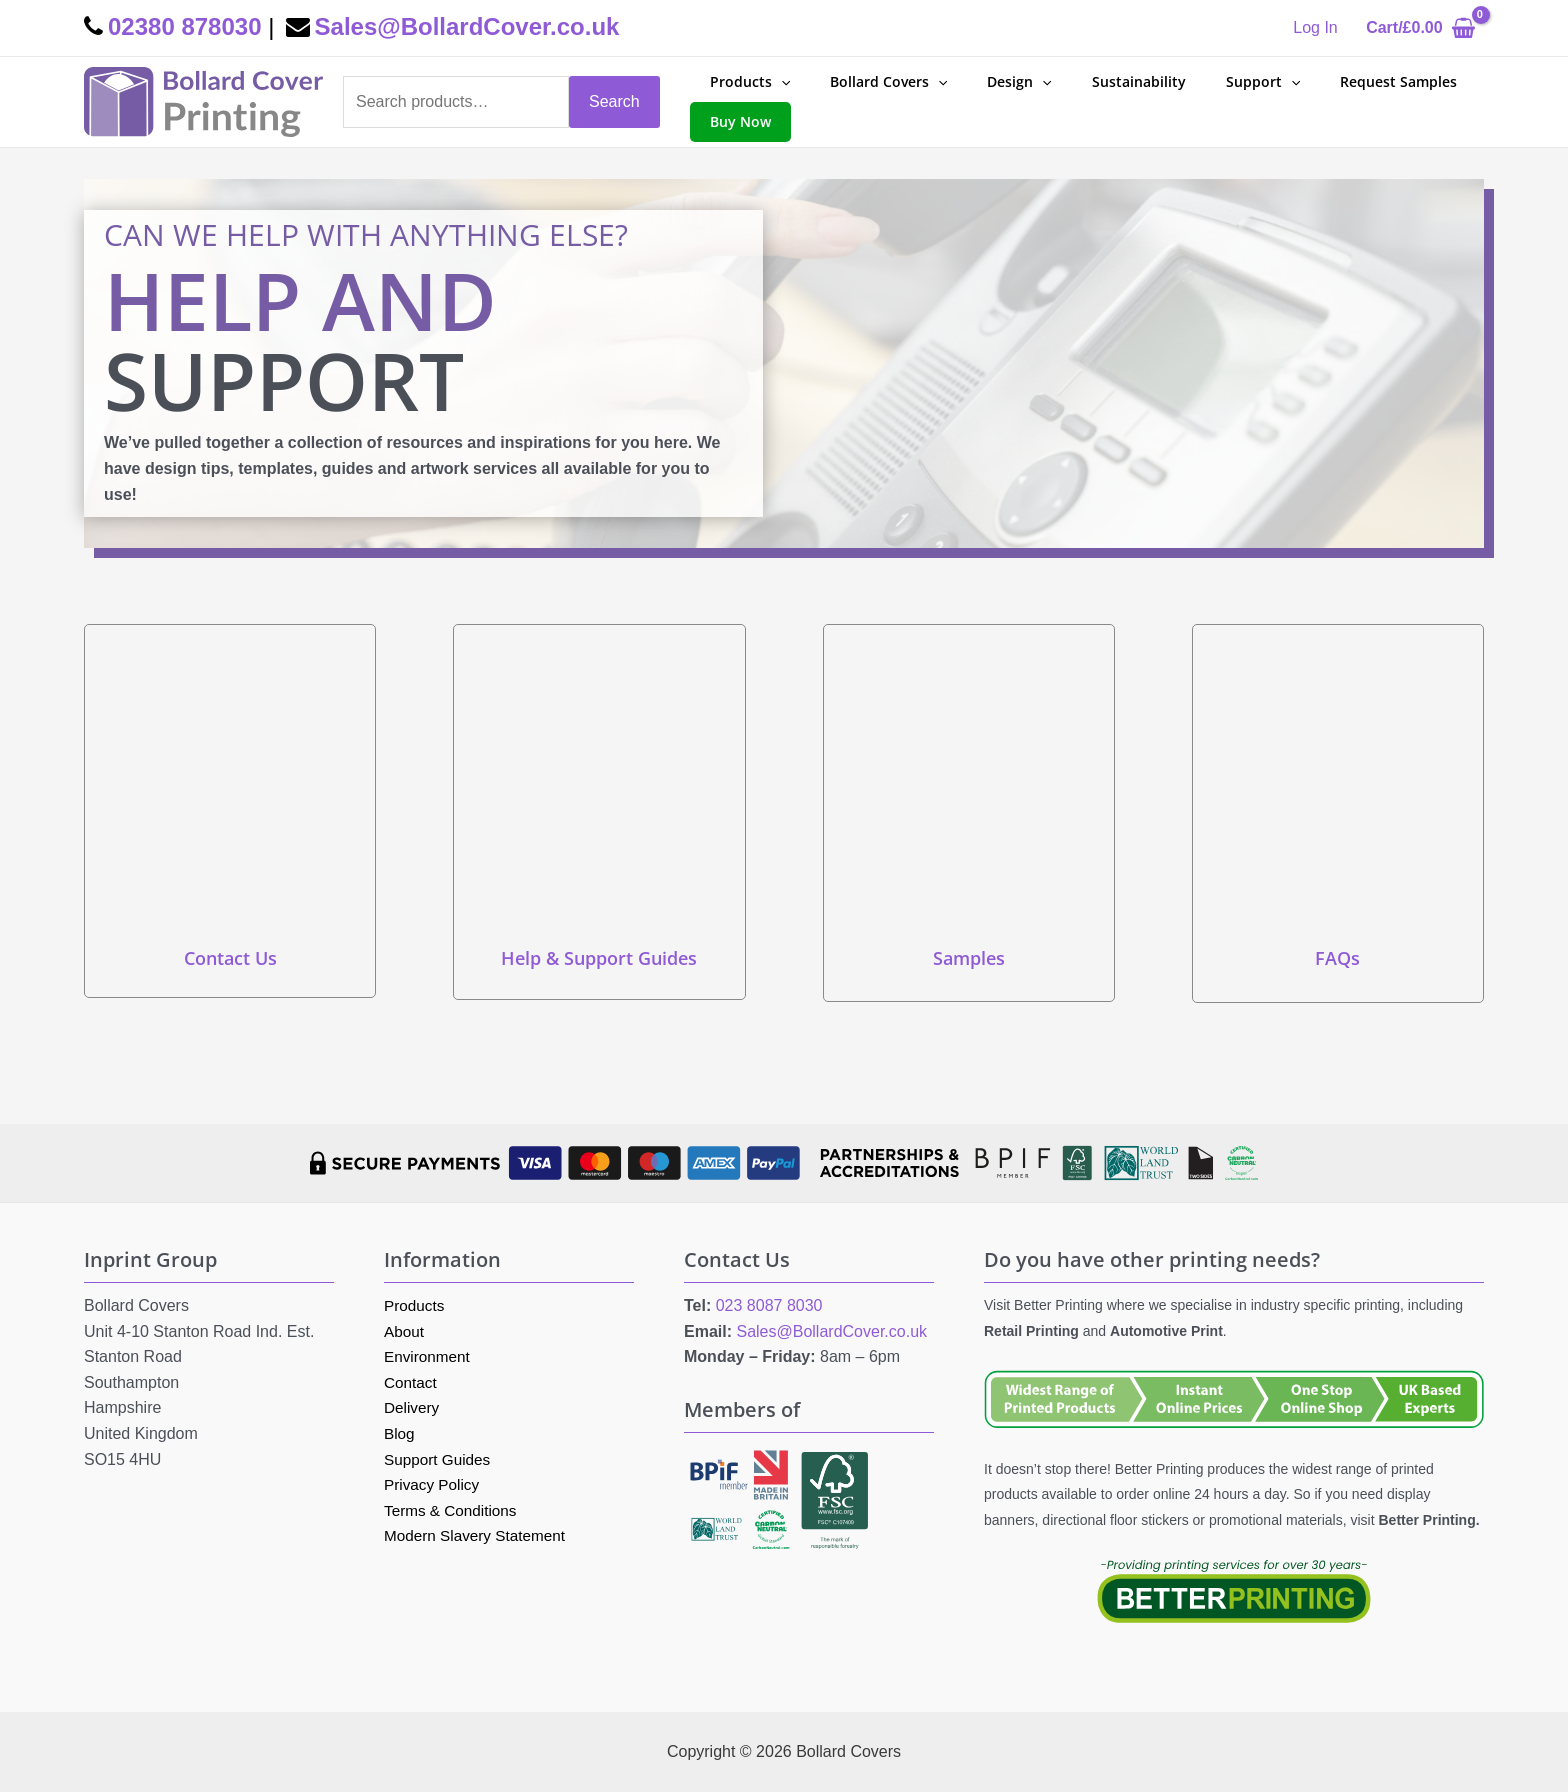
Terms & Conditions (453, 1510)
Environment (429, 1356)
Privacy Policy (434, 1484)
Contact (411, 1382)
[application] (775, 82)
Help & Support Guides (599, 958)
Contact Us (230, 958)
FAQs (1337, 958)
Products (415, 1305)
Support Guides (439, 1459)
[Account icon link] (1315, 28)
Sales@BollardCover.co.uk (831, 1331)
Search (614, 101)
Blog (400, 1433)
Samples (969, 958)
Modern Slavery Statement (478, 1535)
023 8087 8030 (769, 1305)
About (405, 1331)
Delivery (413, 1407)
